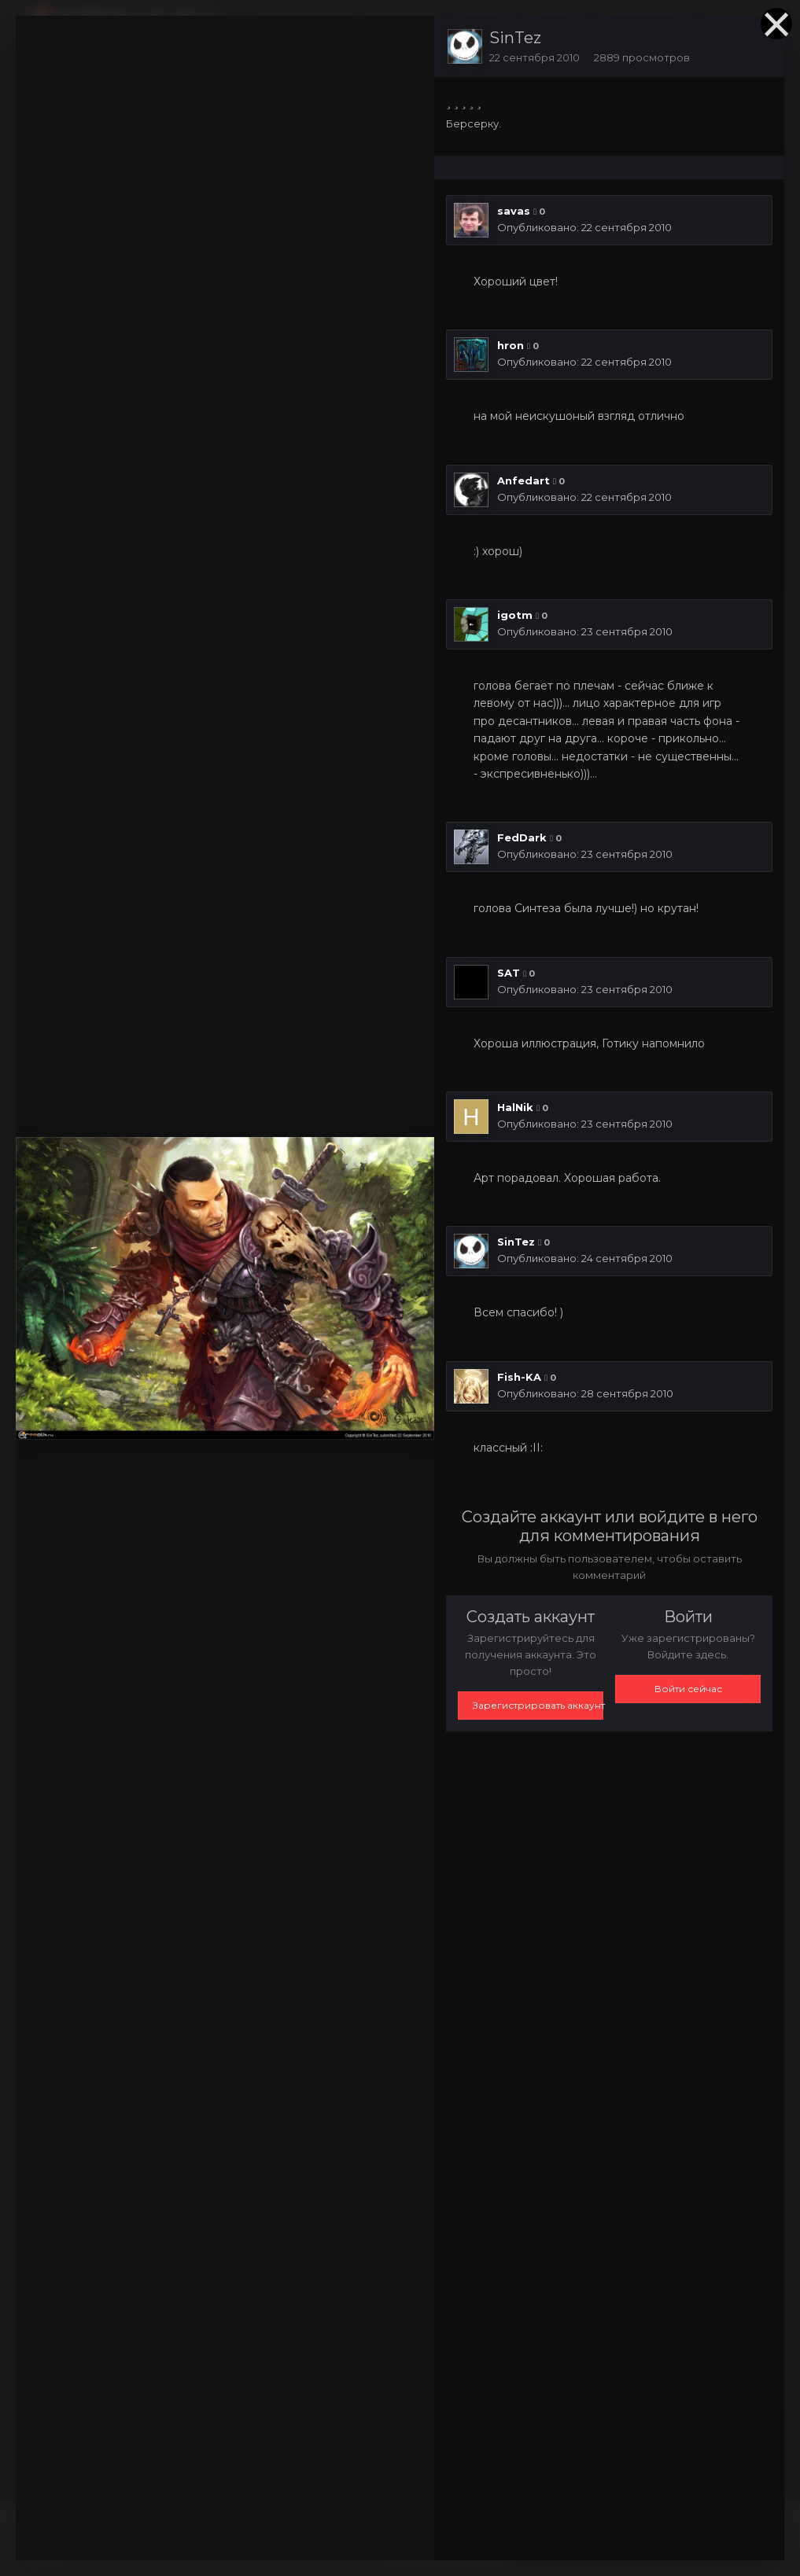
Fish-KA (519, 1377)
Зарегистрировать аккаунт (538, 1705)
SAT (508, 972)
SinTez (515, 37)
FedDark (522, 837)
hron (510, 345)
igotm (515, 615)
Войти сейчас (688, 1689)
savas (513, 210)
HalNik (515, 1107)
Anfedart (523, 480)
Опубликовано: (584, 227)
